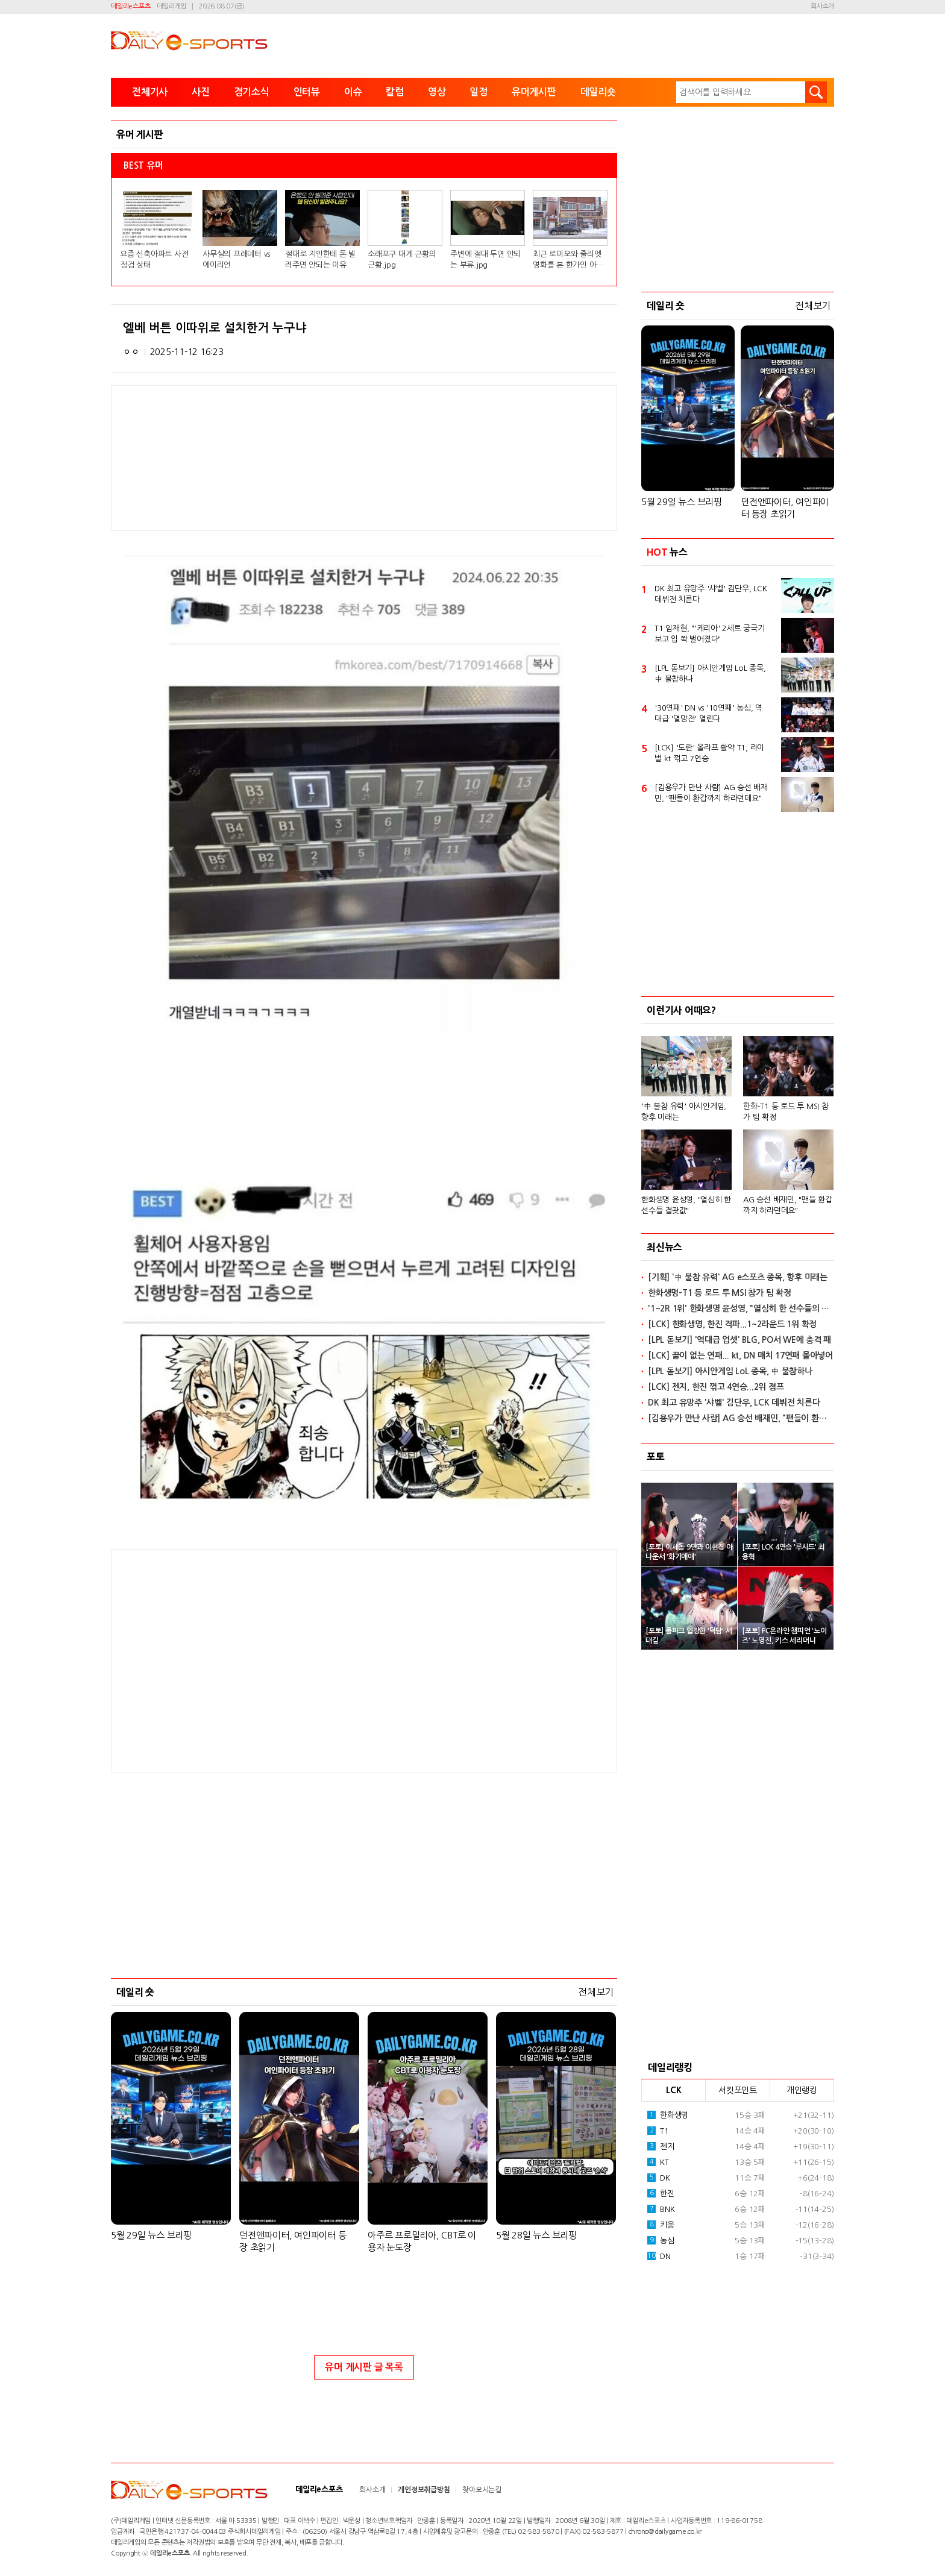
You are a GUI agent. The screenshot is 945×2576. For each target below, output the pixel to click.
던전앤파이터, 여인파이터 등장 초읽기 (292, 2241)
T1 (658, 2130)
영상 (437, 91)
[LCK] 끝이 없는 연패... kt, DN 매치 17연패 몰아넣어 (740, 1355)
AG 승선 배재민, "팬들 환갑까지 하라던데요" (787, 1205)
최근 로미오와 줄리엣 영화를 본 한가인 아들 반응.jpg (568, 260)
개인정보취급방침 (424, 2489)
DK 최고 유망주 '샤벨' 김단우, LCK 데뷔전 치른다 (711, 594)
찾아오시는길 (481, 2489)
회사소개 (822, 6)
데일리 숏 (135, 1992)
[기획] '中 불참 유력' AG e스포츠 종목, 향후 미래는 (737, 1277)
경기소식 (251, 91)
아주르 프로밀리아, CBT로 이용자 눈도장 (422, 2241)
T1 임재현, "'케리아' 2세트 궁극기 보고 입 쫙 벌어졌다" (710, 633)
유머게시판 (534, 91)
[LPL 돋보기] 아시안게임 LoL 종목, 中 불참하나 (710, 673)
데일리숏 (598, 91)
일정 (478, 91)
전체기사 (150, 91)
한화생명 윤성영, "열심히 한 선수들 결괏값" (686, 1205)
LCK (673, 2090)
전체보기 (596, 1992)
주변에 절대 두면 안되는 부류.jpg (485, 259)
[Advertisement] (267, 1659)
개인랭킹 (801, 2090)
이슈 (353, 91)
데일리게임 (171, 6)
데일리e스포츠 (130, 6)
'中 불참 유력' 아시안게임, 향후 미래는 (683, 1111)
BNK (660, 2209)
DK (658, 2177)
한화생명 (667, 2115)
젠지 (660, 2146)
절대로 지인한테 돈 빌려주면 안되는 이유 (320, 259)
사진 (201, 91)
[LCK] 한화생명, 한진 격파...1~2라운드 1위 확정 (732, 1324)
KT (658, 2162)
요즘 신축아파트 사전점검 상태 (154, 259)
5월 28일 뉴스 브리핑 (536, 2235)
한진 (660, 2193)
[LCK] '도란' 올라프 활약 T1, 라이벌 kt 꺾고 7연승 (709, 753)
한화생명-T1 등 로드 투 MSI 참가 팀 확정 (719, 1293)
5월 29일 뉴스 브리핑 (151, 2235)
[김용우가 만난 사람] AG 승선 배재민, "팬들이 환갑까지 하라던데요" (711, 793)
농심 (660, 2240)
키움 (660, 2224)
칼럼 (395, 91)
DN (659, 2256)
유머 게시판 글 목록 (364, 2367)
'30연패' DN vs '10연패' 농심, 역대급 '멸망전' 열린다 (708, 713)
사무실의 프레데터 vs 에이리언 (236, 259)
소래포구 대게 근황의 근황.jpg (402, 259)
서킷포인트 (737, 2090)
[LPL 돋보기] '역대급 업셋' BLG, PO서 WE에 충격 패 (739, 1340)
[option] (737, 1120)
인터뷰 (307, 91)
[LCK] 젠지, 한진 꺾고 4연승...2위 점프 (715, 1387)
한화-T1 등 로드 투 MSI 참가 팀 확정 (786, 1111)
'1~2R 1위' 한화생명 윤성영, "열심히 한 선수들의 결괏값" (741, 1308)
